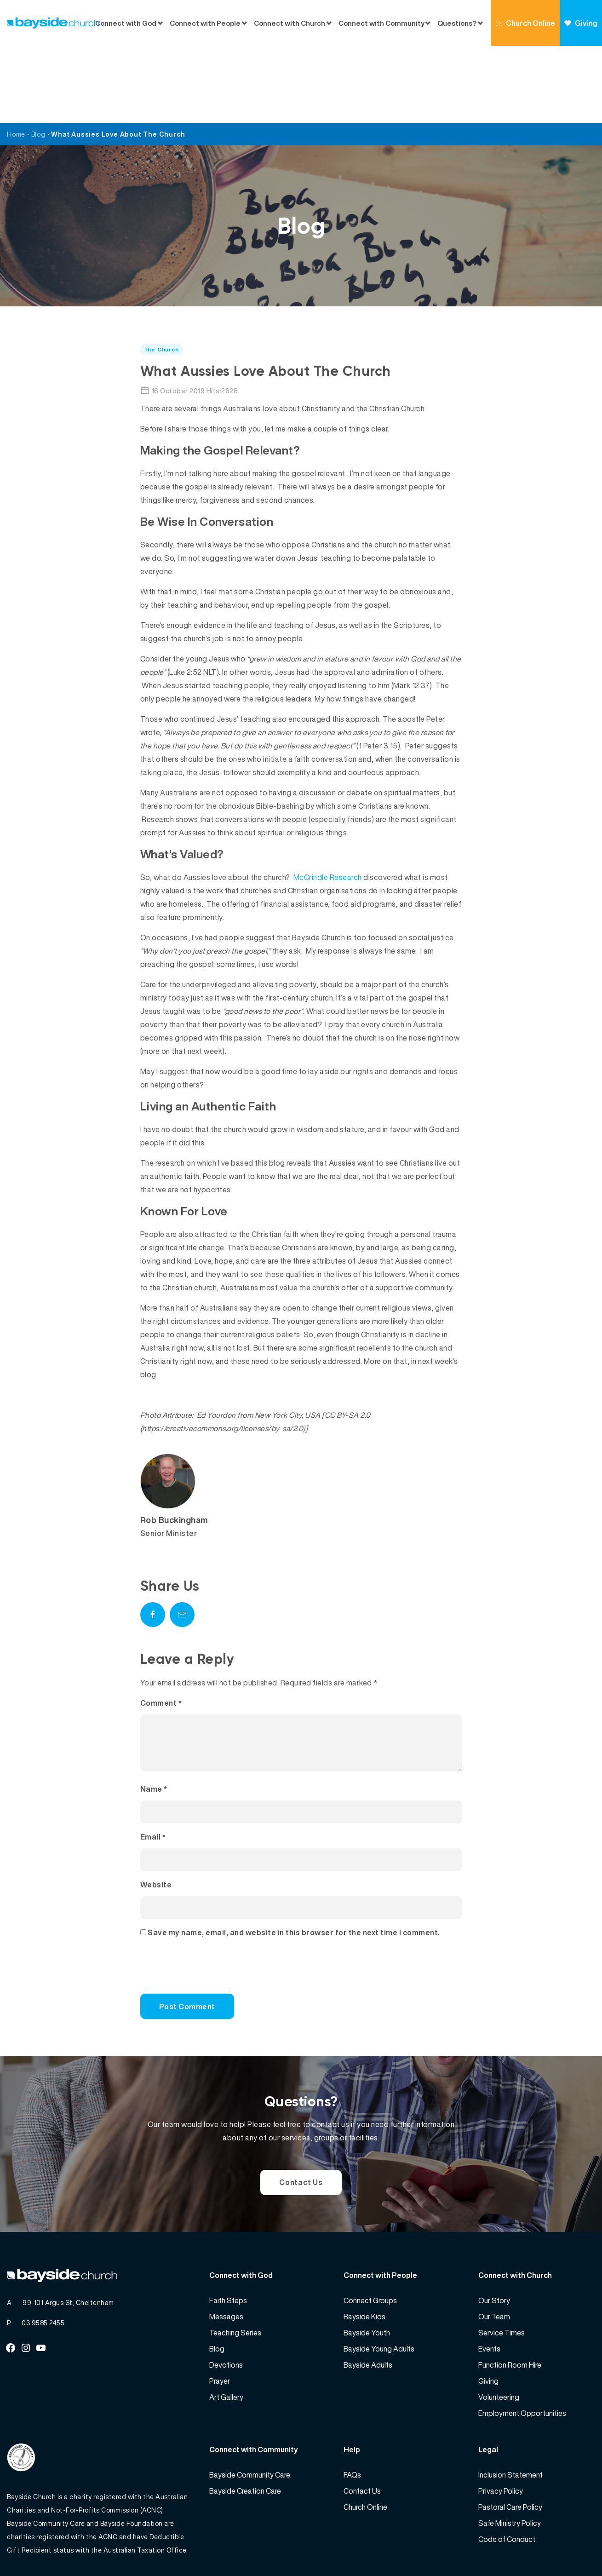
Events (489, 2282)
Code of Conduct (506, 2473)
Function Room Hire (509, 2299)
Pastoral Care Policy (510, 2441)
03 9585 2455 (43, 2257)
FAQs (352, 2409)
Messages (226, 2250)
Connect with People (205, 23)
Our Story (494, 2234)
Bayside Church (55, 2548)
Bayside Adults (368, 2299)
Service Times (501, 2266)
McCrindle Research (327, 800)
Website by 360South (561, 2548)
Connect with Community (381, 23)
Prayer (219, 2315)
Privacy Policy (500, 2425)
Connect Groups (370, 2234)
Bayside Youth (367, 2266)
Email (153, 1771)
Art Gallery (226, 2331)
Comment (161, 1626)
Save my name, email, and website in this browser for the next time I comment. (294, 1866)
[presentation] (202, 1905)
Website (156, 1818)
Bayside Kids (364, 2250)
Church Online (525, 23)
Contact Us (301, 2116)
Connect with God (125, 23)
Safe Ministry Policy (509, 2457)
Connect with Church (289, 23)
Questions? (456, 23)
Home (16, 57)
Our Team (494, 2250)
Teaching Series (235, 2266)
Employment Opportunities (522, 2347)
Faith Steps (228, 2234)
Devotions (226, 2299)
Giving (580, 23)
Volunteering (498, 2331)
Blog (38, 57)
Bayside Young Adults (379, 2282)
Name (153, 1723)
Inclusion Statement (510, 2409)
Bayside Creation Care (245, 2425)
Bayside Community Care (249, 2409)
